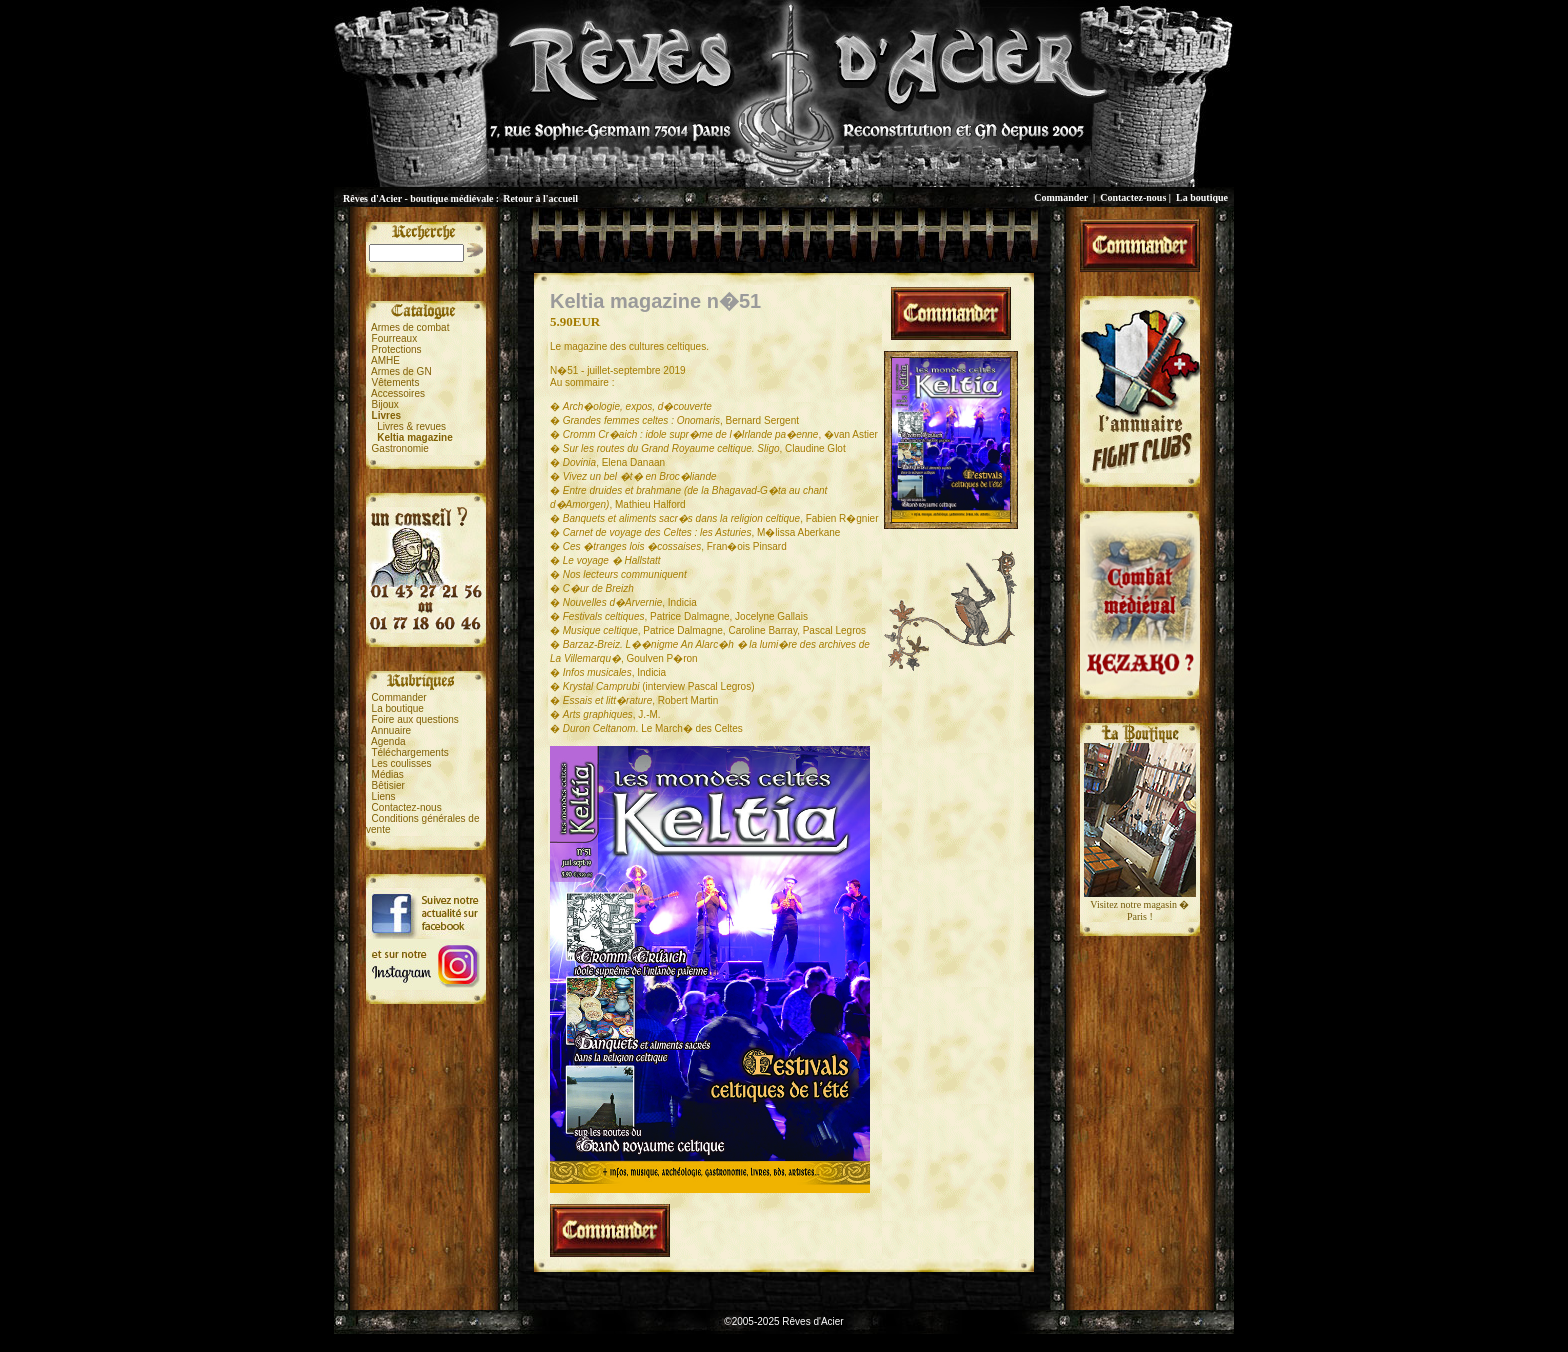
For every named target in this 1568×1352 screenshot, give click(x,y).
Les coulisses (402, 763)
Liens (384, 796)
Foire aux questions (415, 719)
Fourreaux (395, 338)
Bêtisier (388, 785)
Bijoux (385, 404)
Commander (1061, 197)
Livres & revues (411, 426)
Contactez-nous (1133, 197)
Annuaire (391, 730)
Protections (397, 349)
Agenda (388, 741)
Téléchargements (409, 752)
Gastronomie (400, 448)
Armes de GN (401, 371)
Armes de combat (410, 327)
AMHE (385, 360)
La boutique (1202, 197)
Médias (388, 774)
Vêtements (396, 382)
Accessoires (398, 393)
